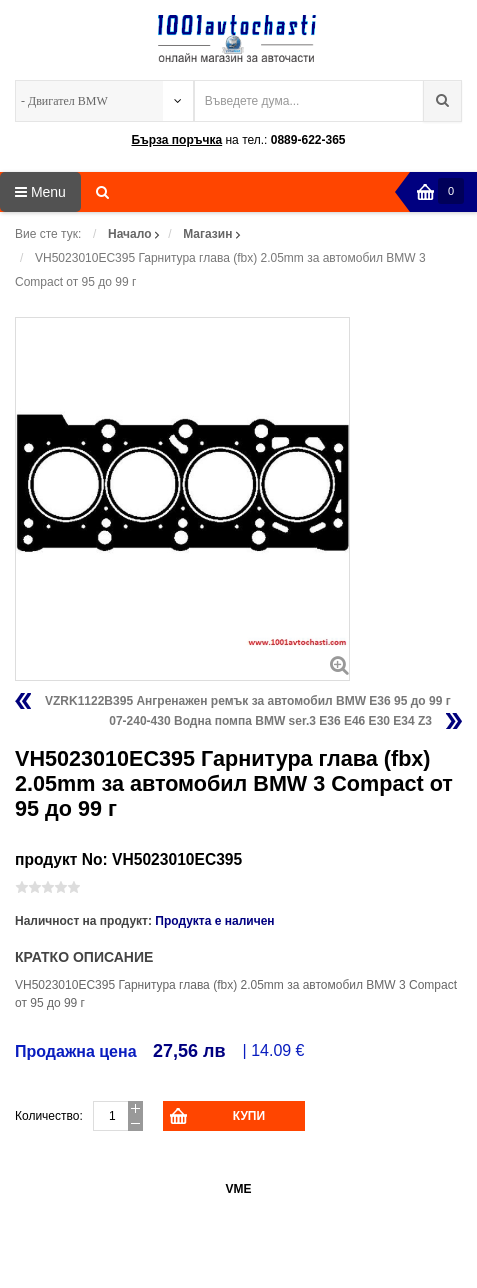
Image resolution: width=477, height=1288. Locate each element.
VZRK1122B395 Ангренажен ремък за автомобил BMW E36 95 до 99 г (248, 701)
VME (238, 1189)
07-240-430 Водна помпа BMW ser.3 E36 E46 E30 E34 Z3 (270, 721)
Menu (40, 192)
